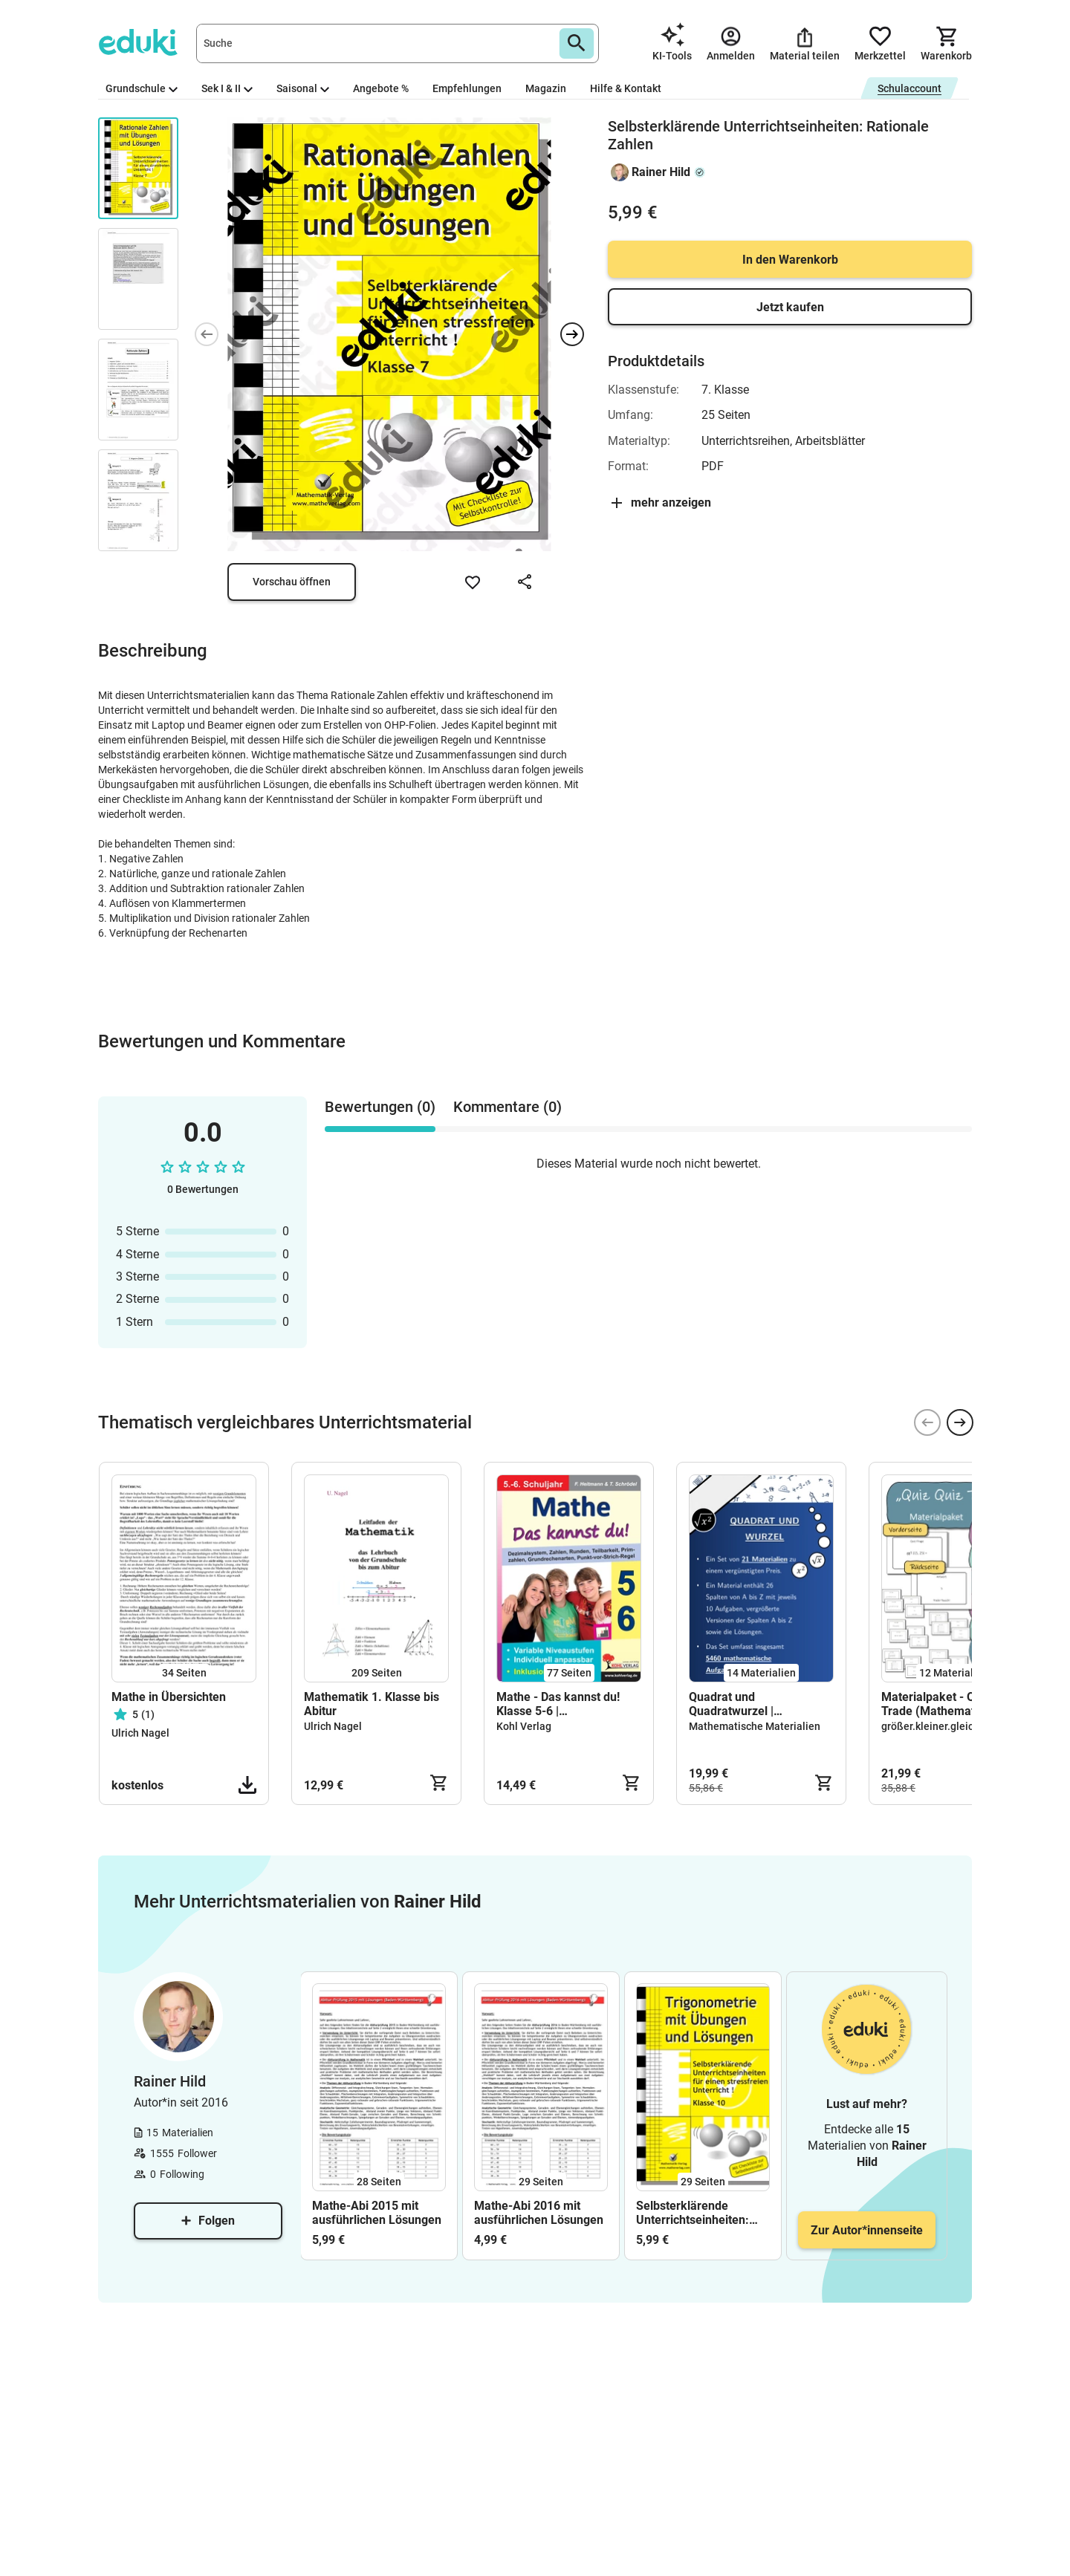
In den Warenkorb (790, 260)
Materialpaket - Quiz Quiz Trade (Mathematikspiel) (949, 1704)
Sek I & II (227, 88)
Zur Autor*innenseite (867, 2230)
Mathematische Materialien (754, 1726)
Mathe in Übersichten (168, 1697)
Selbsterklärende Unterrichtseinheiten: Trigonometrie (692, 2213)
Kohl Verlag (523, 1726)
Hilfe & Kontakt (625, 88)
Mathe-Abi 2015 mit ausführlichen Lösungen (376, 2213)
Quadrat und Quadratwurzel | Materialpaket (731, 1704)
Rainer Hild (661, 172)
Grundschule (142, 88)
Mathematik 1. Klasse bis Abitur (371, 1704)
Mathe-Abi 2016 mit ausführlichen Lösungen (538, 2213)
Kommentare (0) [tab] (507, 1107)
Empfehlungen (467, 88)
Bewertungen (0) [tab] (380, 1107)
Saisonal (302, 88)
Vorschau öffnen (292, 582)
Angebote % (381, 88)
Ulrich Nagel (140, 1733)
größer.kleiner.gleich (930, 1726)
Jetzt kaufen (790, 307)
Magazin (545, 88)
